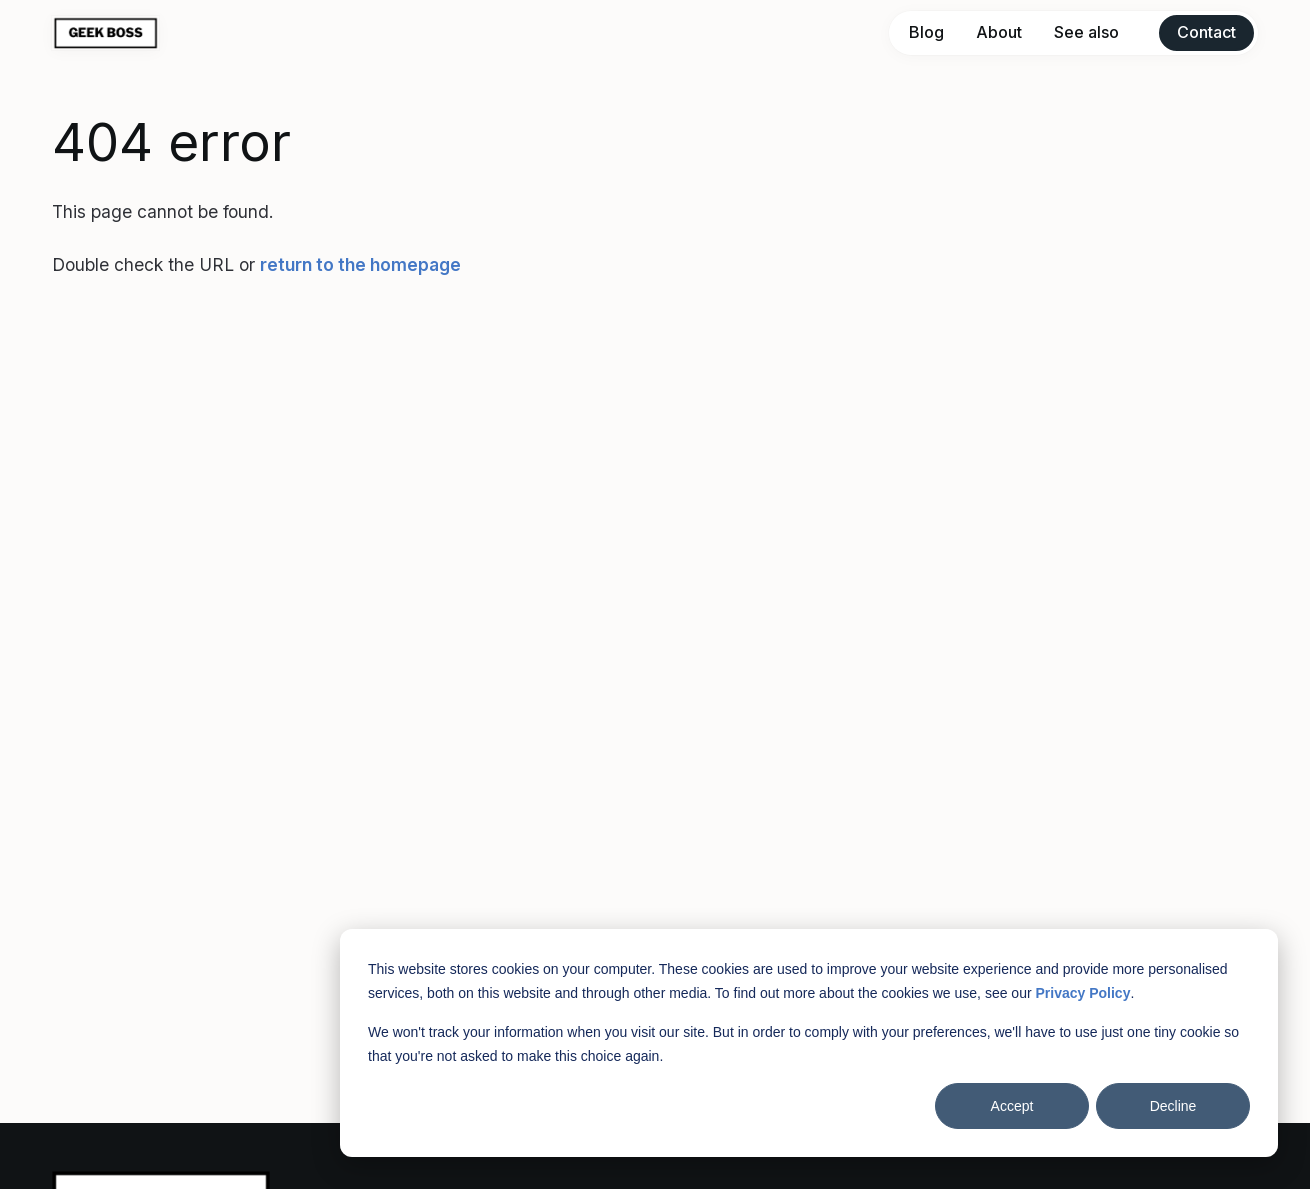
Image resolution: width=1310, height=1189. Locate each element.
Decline (1173, 1106)
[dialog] (809, 1043)
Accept (1012, 1106)
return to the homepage (360, 264)
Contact (1206, 32)
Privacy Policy (1082, 993)
